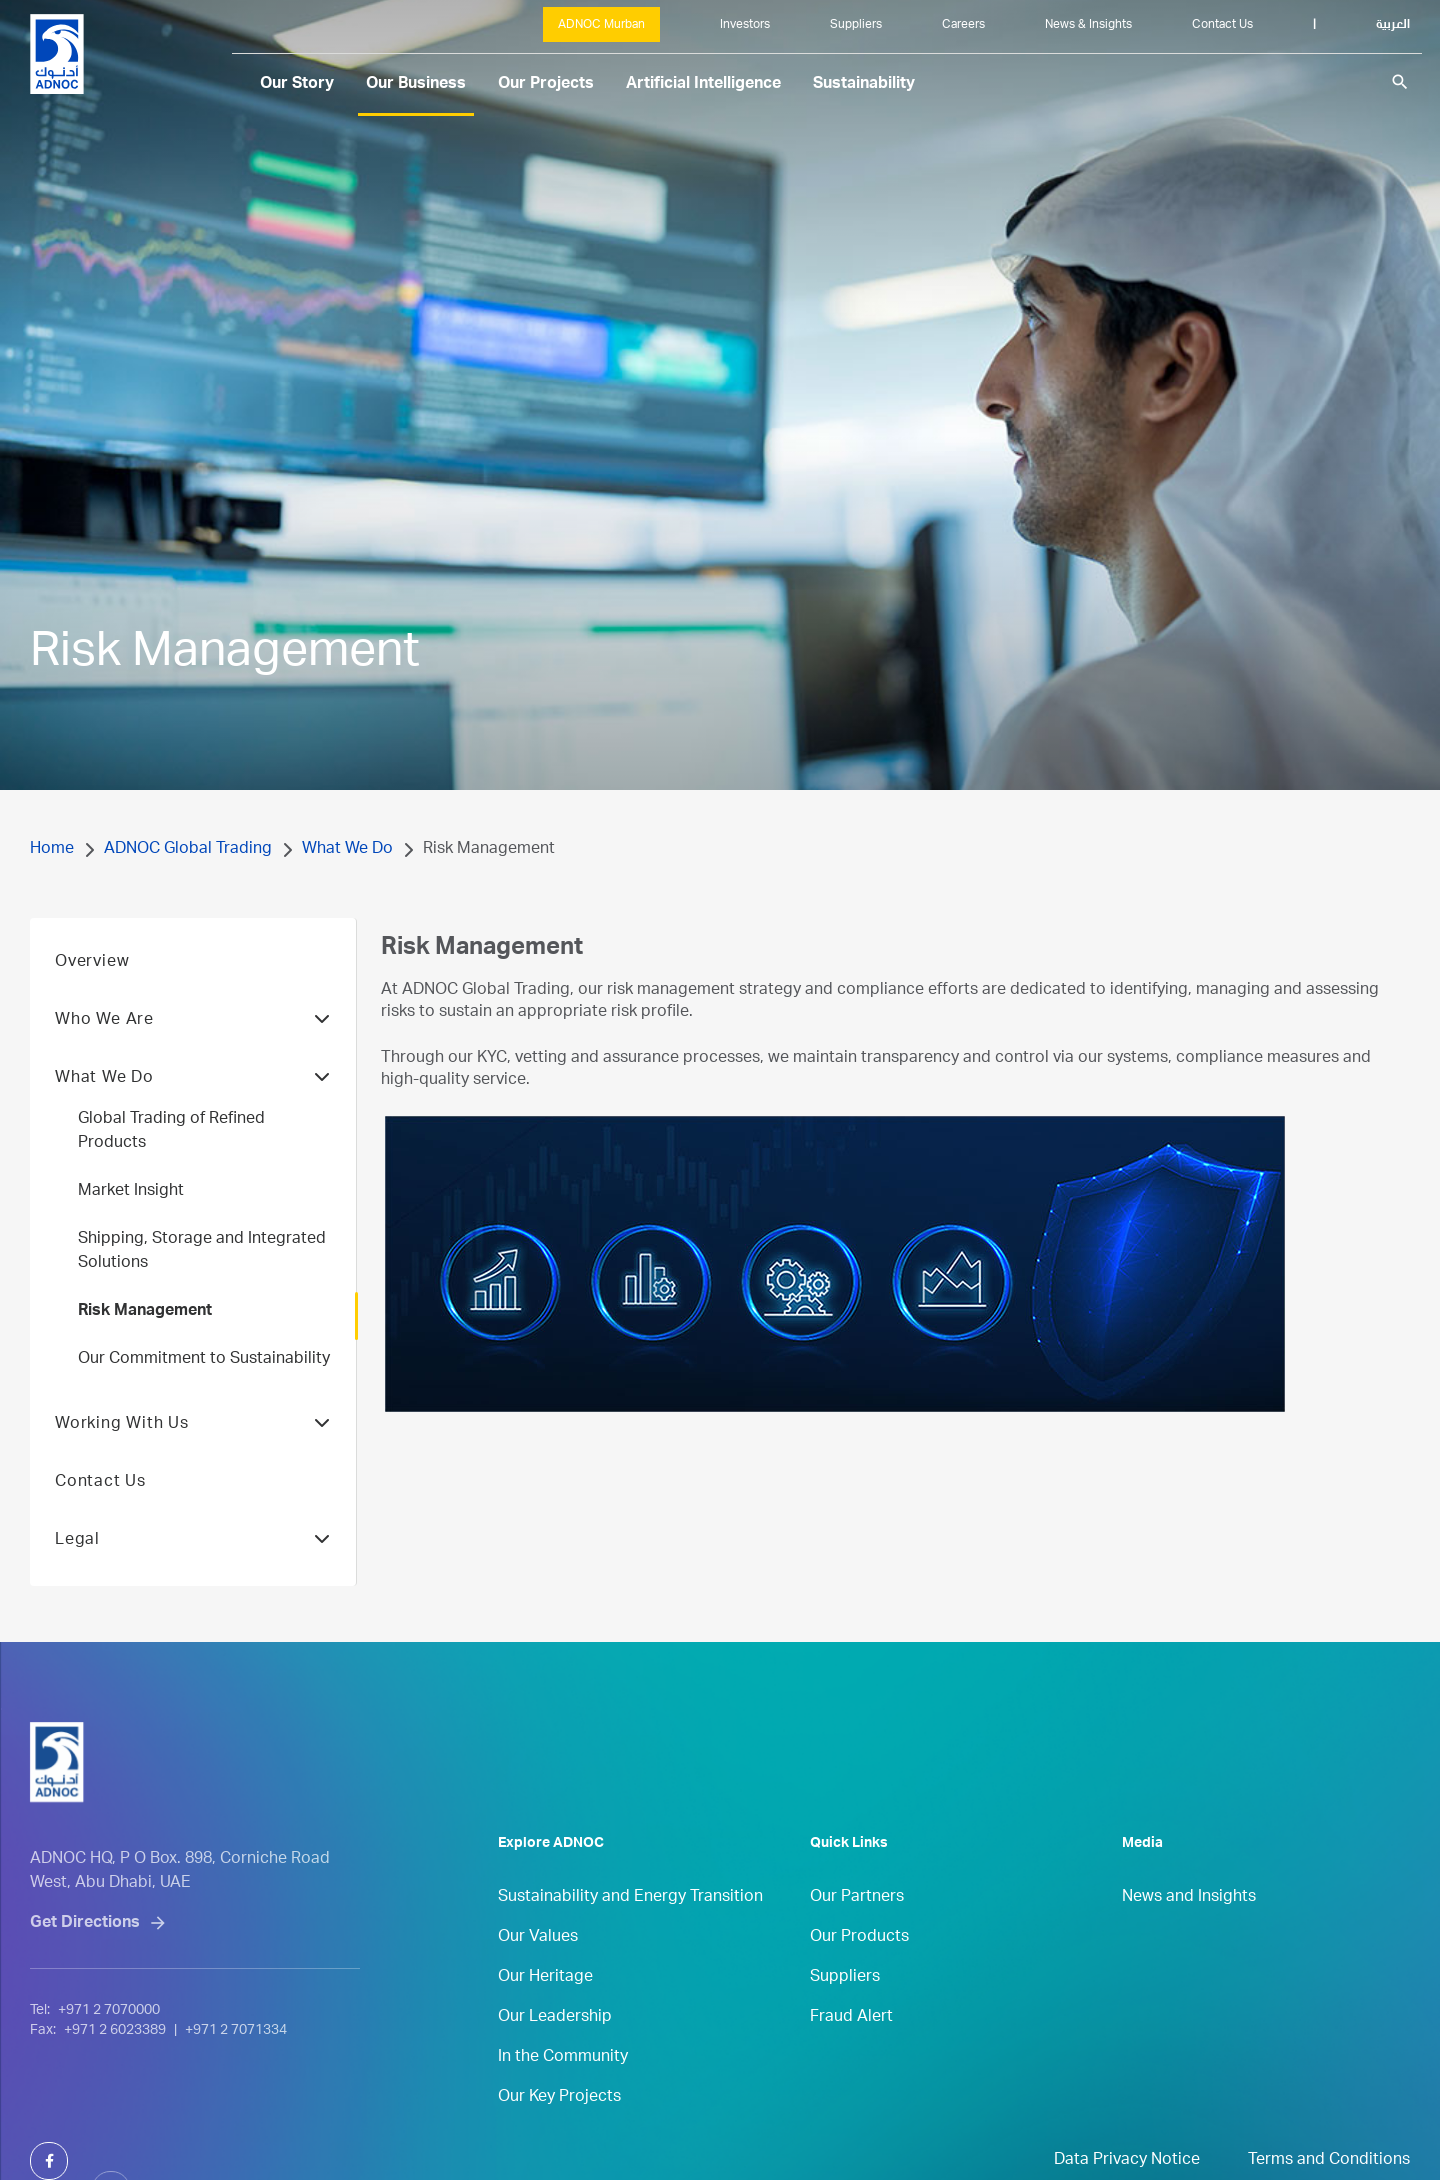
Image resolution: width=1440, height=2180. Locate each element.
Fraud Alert (851, 2051)
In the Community (563, 2091)
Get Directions (85, 1987)
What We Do (347, 850)
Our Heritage (545, 2011)
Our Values (538, 1971)
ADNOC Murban (601, 25)
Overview (92, 996)
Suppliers (856, 25)
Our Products (859, 1971)
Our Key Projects (559, 2131)
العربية (1393, 25)
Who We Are (193, 1054)
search (1400, 82)
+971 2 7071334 (236, 2094)
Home (52, 850)
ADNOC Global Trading (188, 850)
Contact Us (1222, 25)
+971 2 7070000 (109, 2074)
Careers (963, 25)
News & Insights (1088, 25)
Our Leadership (555, 2051)
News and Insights (1189, 1931)
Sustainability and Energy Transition (630, 1931)
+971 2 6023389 (115, 2094)
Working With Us (193, 1458)
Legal (193, 1574)
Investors (745, 25)
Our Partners (857, 1931)
